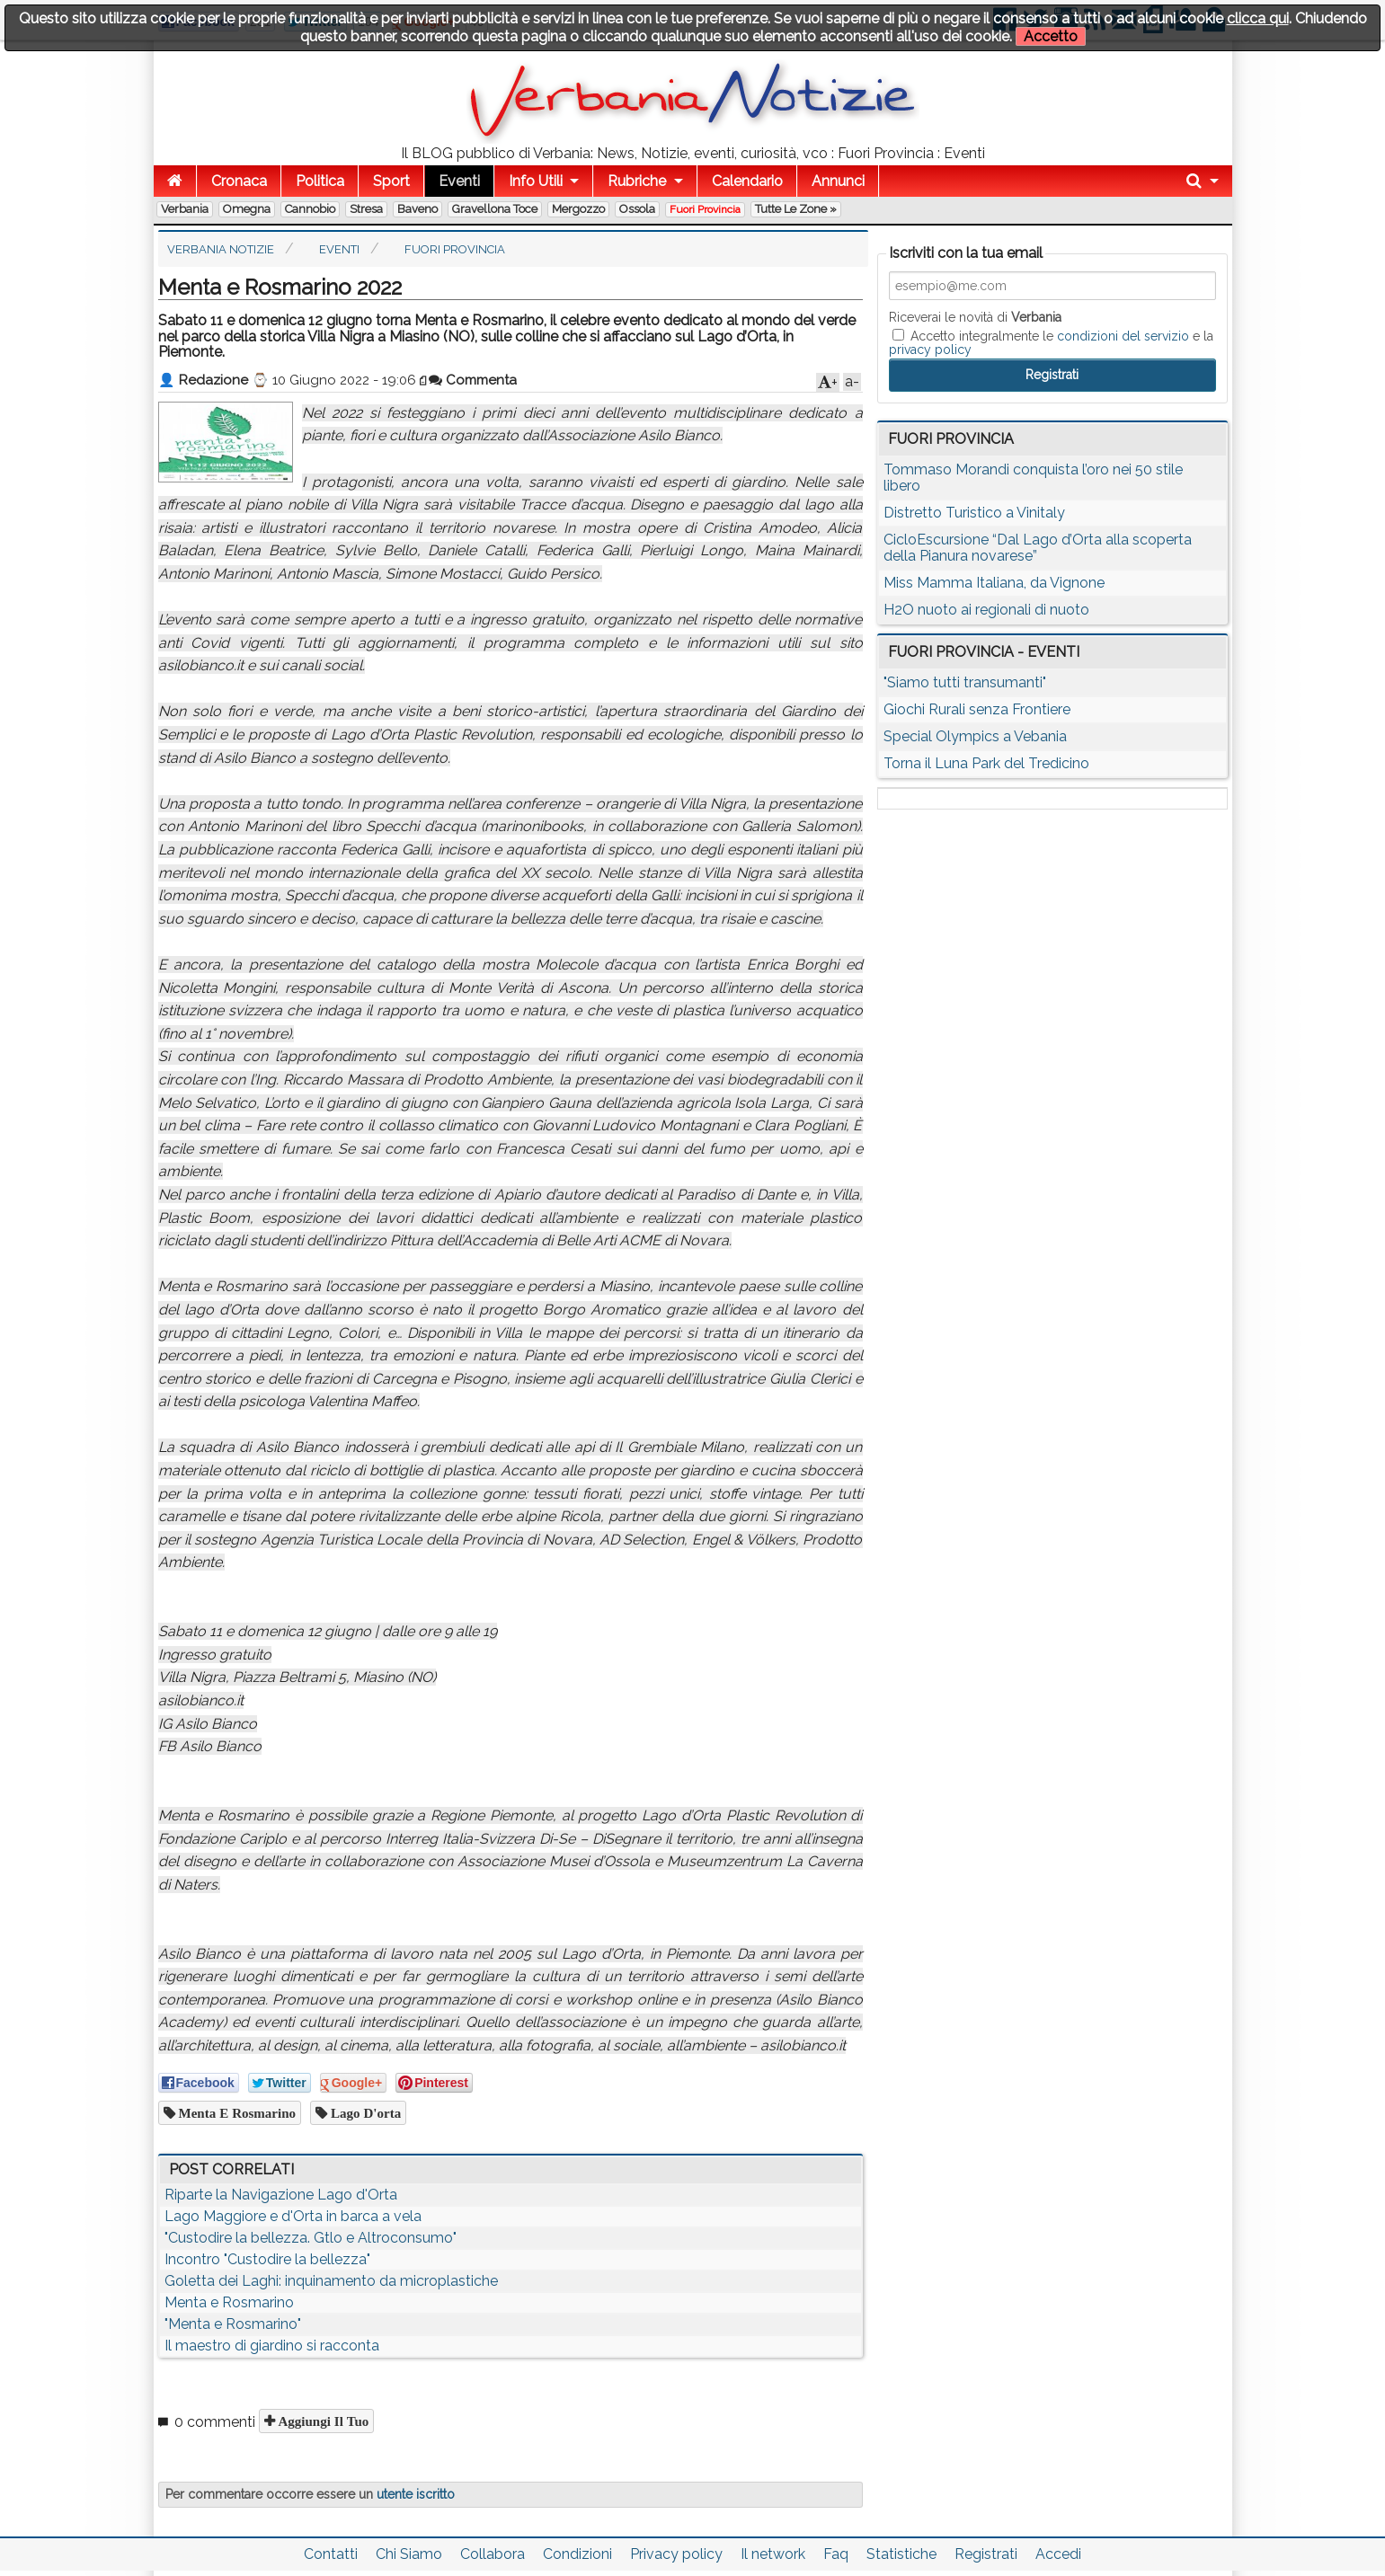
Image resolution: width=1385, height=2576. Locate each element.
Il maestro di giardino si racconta (271, 2345)
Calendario (747, 181)
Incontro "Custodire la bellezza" (267, 2259)
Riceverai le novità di (975, 317)
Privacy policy (676, 2554)
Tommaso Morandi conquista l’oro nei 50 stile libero (1033, 477)
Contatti (331, 2554)
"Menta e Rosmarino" (232, 2324)
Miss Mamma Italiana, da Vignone (994, 582)
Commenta (473, 380)
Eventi (459, 181)
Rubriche (637, 181)
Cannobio (310, 209)
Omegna (247, 209)
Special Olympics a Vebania (975, 736)
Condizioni (577, 2554)
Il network (773, 2554)
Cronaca (239, 181)
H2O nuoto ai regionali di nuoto (986, 609)
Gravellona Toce (494, 209)
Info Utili (536, 181)
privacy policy (930, 349)
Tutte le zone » (796, 209)
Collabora (492, 2554)
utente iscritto (416, 2494)
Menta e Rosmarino (236, 2113)
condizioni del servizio (1123, 336)
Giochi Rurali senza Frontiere (976, 709)
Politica (320, 181)
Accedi (1058, 2554)
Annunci (838, 181)
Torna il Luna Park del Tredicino (986, 763)
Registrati (985, 2554)
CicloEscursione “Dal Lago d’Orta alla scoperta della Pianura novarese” (1037, 547)
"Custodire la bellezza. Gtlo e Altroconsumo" (310, 2237)
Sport (391, 181)
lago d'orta (364, 2113)
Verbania (185, 209)
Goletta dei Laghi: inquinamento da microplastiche (331, 2280)
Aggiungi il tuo (322, 2421)
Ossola (637, 209)
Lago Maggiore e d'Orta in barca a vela (293, 2216)
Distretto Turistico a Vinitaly (974, 512)
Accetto (1051, 36)
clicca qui (1258, 18)
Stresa (366, 209)
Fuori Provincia (705, 209)
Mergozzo (578, 209)
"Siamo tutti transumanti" (964, 682)
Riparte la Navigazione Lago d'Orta (280, 2194)
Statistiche (901, 2554)
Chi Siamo (409, 2554)
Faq (835, 2554)
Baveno (417, 209)
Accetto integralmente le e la (1051, 342)
